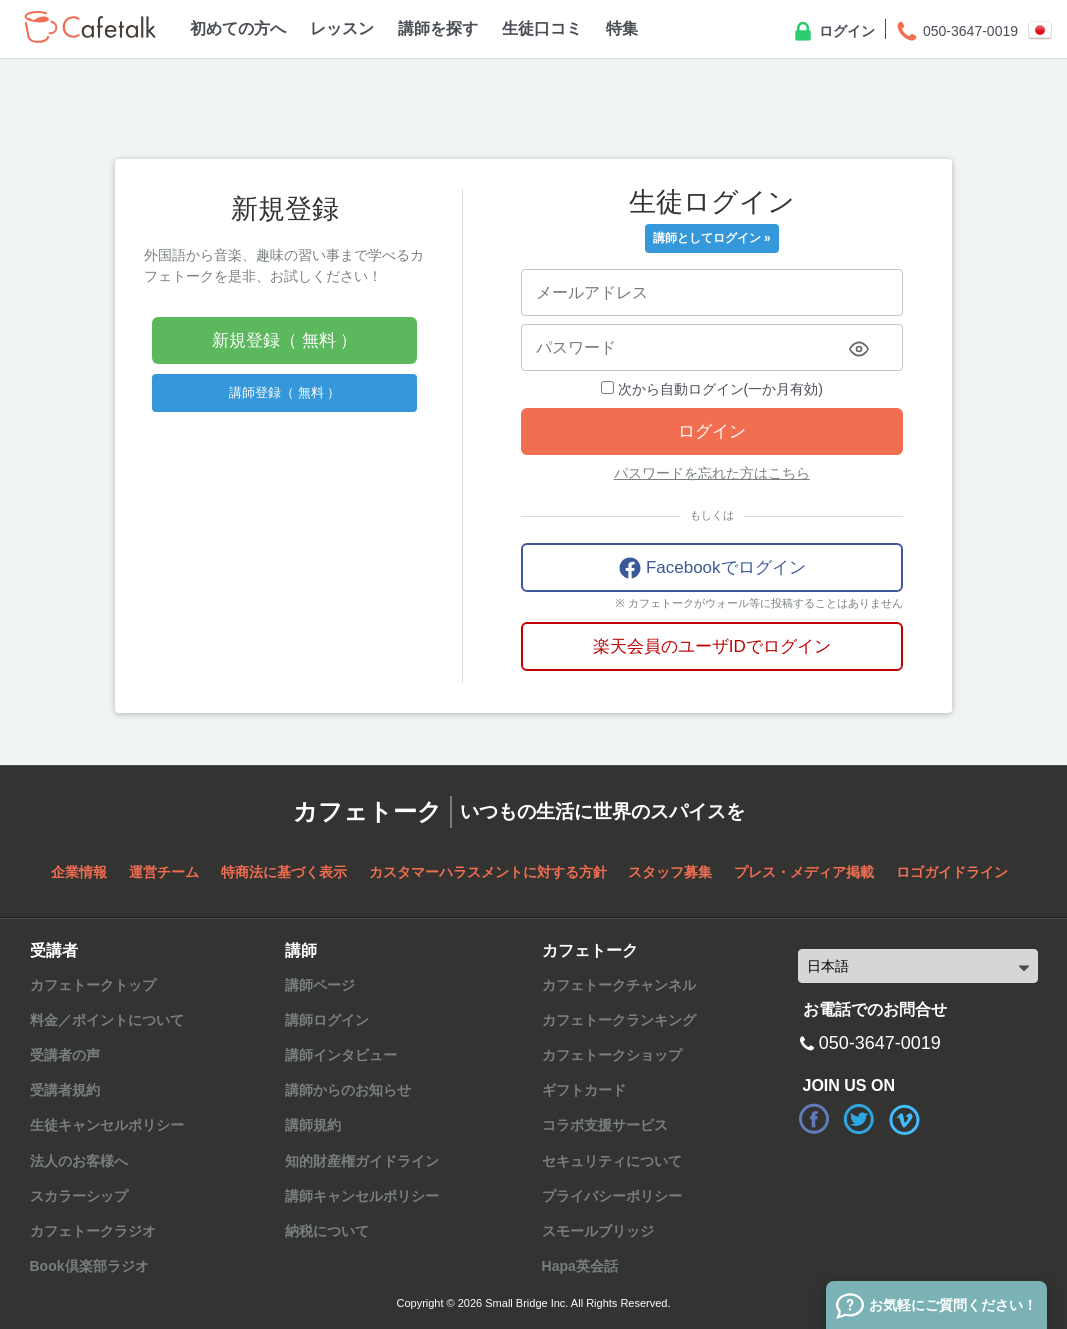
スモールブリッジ (598, 1231)
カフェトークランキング (619, 1020)
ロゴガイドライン (952, 872)
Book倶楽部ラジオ (89, 1266)
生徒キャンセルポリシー (107, 1125)
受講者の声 (65, 1055)
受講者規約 (65, 1090)
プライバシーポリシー (612, 1196)
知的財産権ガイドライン (362, 1161)
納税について (327, 1231)
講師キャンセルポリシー (362, 1196)
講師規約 (313, 1125)
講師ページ (320, 985)
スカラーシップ (79, 1196)
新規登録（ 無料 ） (284, 340)
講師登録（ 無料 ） (284, 392)
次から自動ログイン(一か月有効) (712, 389)
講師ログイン (327, 1020)
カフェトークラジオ (93, 1231)
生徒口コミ (542, 28)
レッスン (342, 28)
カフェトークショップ (612, 1055)
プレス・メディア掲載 (804, 872)
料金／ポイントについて (107, 1020)
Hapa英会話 (580, 1266)
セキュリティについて (612, 1161)
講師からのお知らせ (348, 1090)
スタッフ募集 (670, 872)
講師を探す (438, 28)
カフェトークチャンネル (619, 985)
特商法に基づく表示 (284, 872)
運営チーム (164, 872)
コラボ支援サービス (605, 1125)
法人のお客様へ (79, 1161)
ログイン (833, 32)
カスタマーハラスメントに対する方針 (488, 872)
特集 (622, 28)
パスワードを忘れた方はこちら (712, 473)
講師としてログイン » (712, 238)
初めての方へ (238, 28)
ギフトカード (584, 1090)
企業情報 (79, 872)
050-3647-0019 (956, 32)
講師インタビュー (341, 1055)
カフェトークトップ (93, 985)
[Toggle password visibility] (859, 349)
